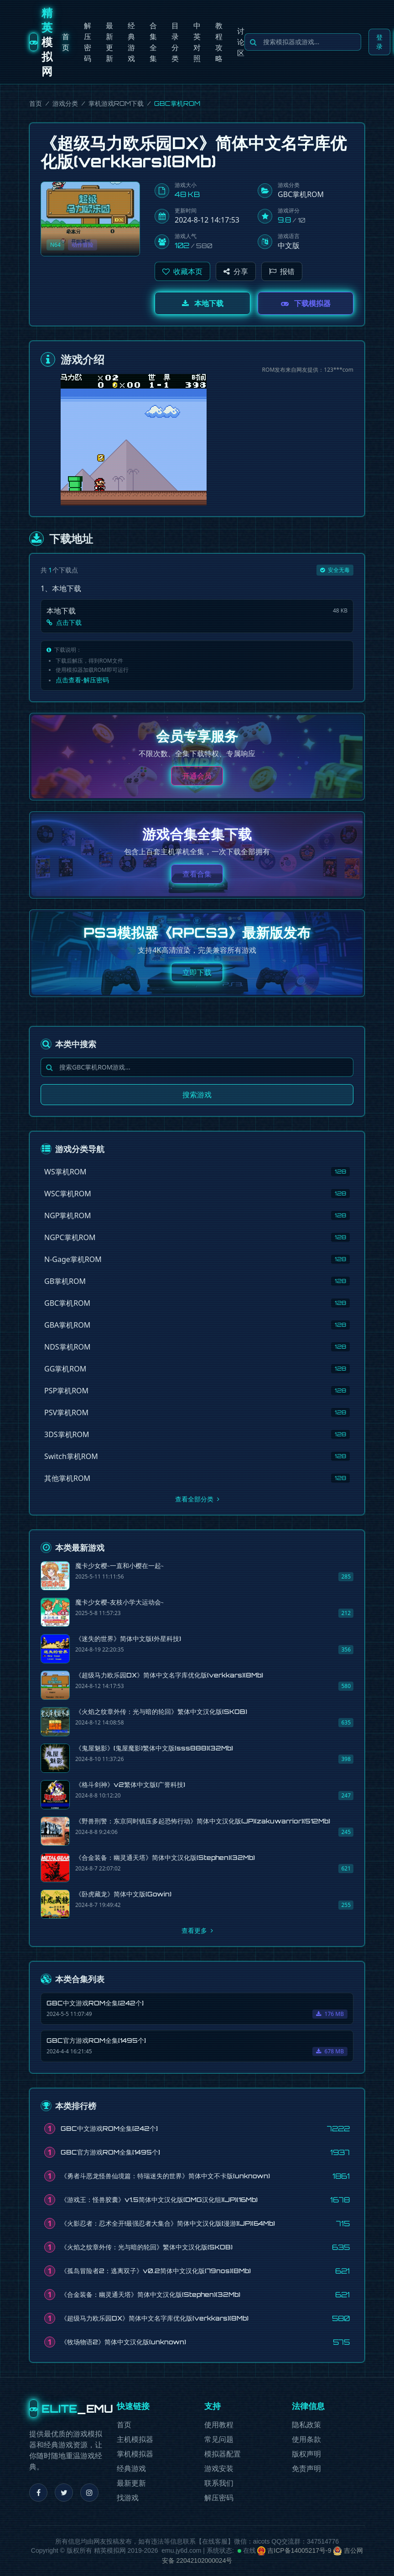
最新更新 (109, 42)
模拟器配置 (222, 2454)
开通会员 (197, 775)
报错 (282, 271)
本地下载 (202, 303)
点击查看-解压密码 (82, 679)
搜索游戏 (197, 1094)
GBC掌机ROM (301, 194)
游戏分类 (65, 103)
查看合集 (197, 873)
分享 (235, 271)
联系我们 (218, 2483)
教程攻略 (219, 42)
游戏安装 (218, 2468)
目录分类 (175, 42)
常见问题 (218, 2439)
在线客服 (215, 2541)
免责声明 (306, 2468)
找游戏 (128, 2498)
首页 (65, 42)
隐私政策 (306, 2425)
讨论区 (240, 41)
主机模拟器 (135, 2439)
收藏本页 (182, 271)
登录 (379, 41)
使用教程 (218, 2425)
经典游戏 (131, 42)
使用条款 (306, 2439)
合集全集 (153, 42)
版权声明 (306, 2454)
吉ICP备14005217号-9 (294, 2550)
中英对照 (197, 42)
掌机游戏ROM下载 (116, 103)
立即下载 (197, 972)
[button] (182, 271)
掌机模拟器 (135, 2454)
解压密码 (87, 42)
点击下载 (64, 622)
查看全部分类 (197, 1499)
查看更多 (197, 1930)
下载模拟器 (306, 303)
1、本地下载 (61, 588)
